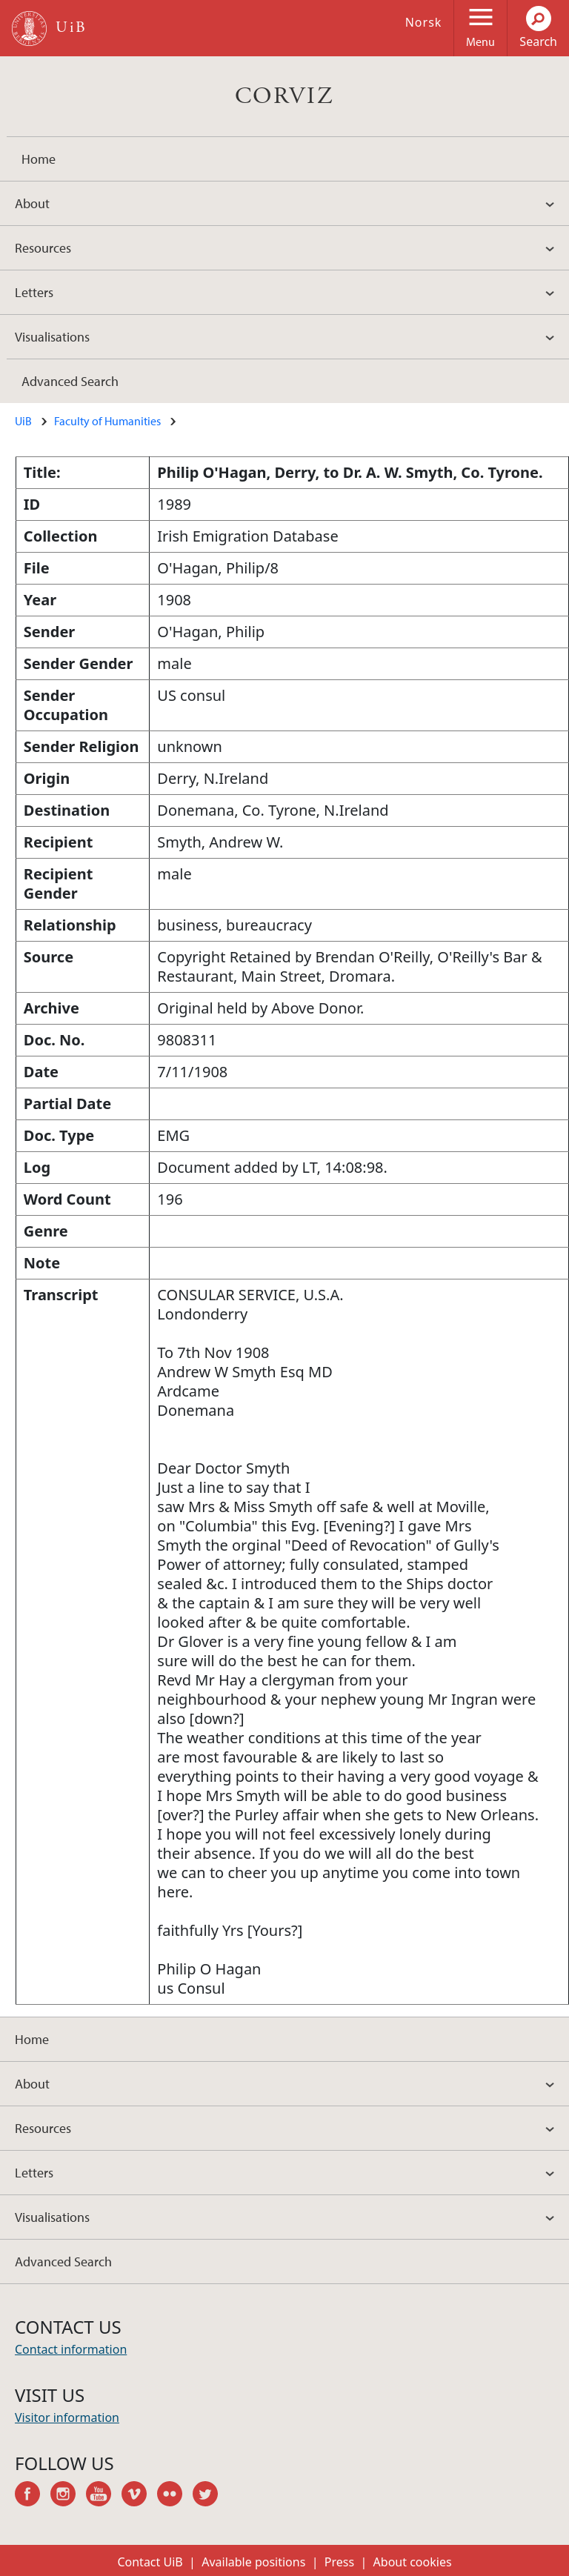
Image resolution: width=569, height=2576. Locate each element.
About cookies (412, 2562)
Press (339, 2562)
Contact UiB (149, 2562)
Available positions (253, 2562)
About (32, 203)
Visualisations (52, 336)
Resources (43, 247)
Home (38, 158)
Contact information (71, 2349)
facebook (32, 2496)
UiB (23, 420)
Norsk (423, 22)
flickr (175, 2496)
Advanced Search (70, 381)
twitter (210, 2496)
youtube (104, 2496)
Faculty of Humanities (107, 420)
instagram (68, 2496)
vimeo (139, 2496)
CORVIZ (284, 96)
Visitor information (67, 2417)
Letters (34, 292)
